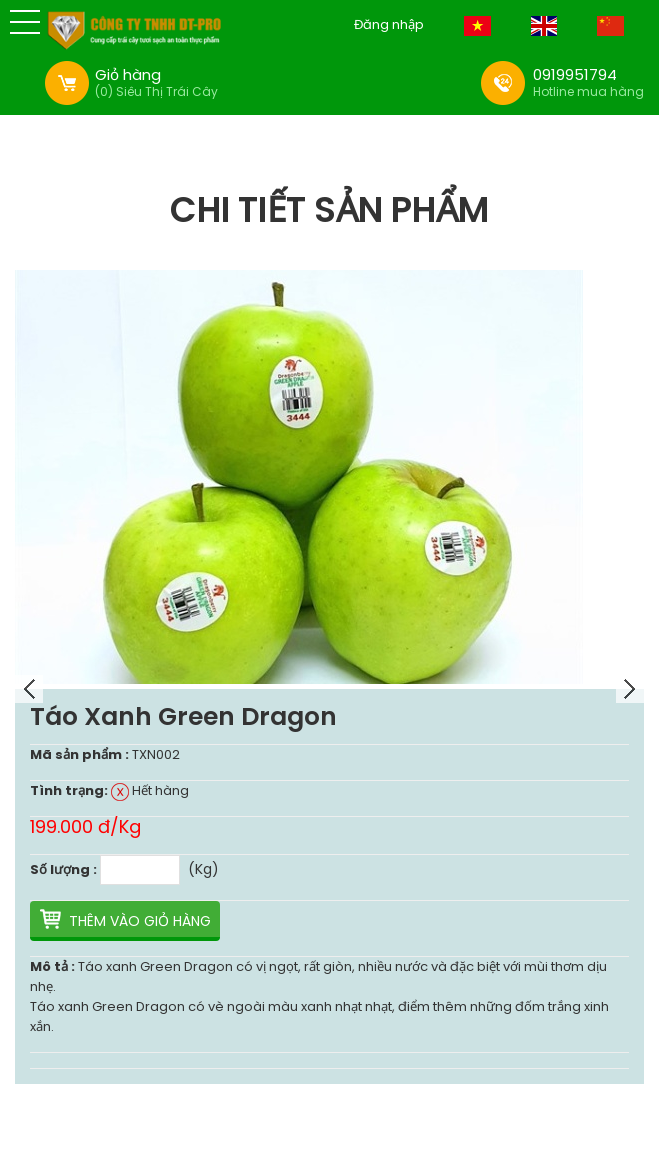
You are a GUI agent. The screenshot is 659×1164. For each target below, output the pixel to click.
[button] (25, 22)
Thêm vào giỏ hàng (140, 921)
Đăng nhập (389, 25)
